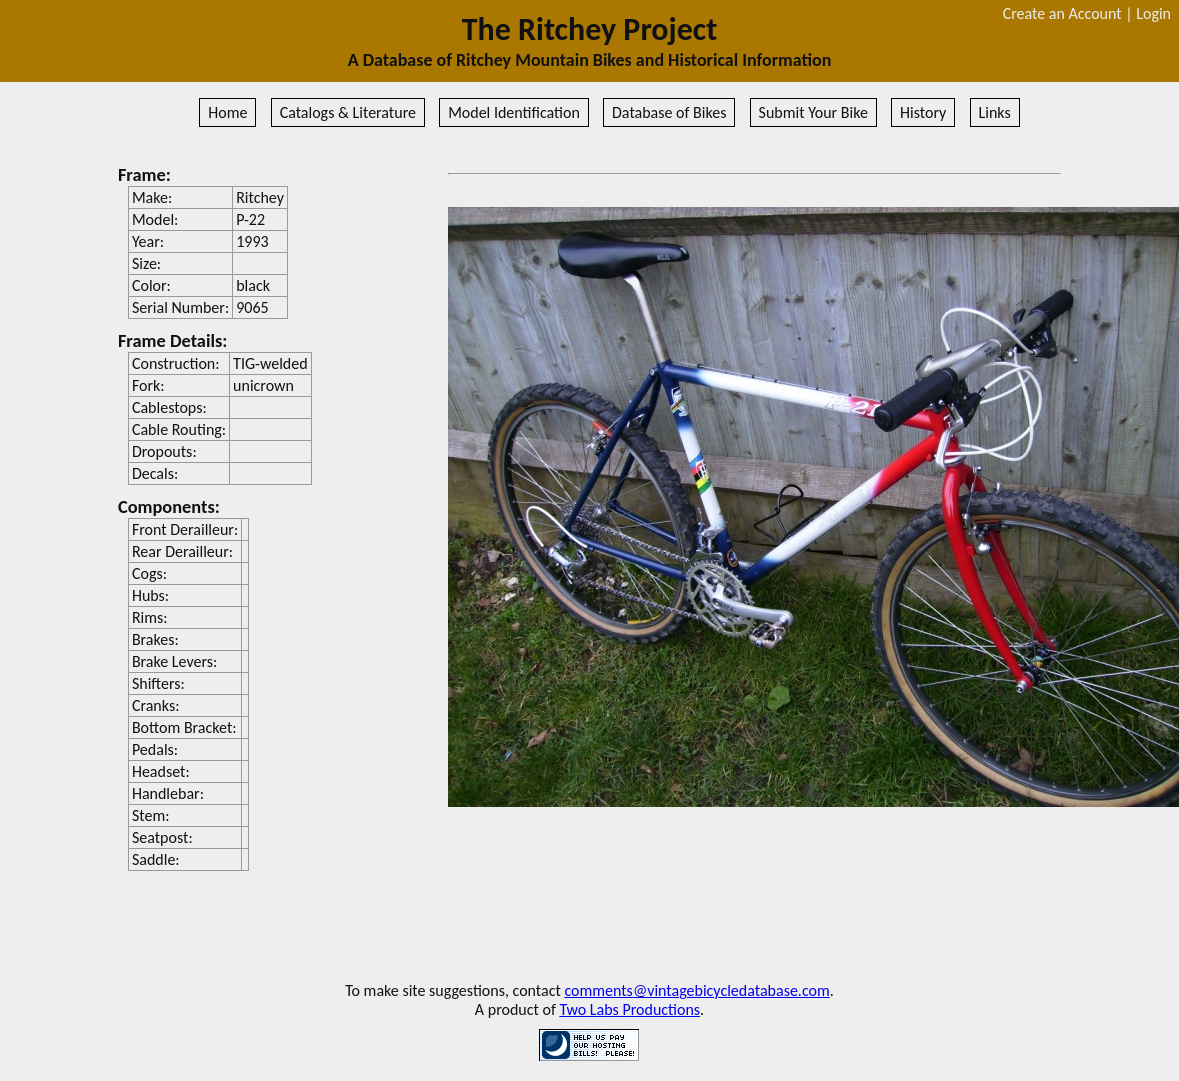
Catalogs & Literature (348, 112)
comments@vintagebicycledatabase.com (696, 990)
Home (227, 112)
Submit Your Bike (813, 112)
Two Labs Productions (629, 1009)
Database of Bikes (669, 112)
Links (995, 112)
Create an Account (1062, 13)
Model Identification (514, 112)
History (923, 112)
